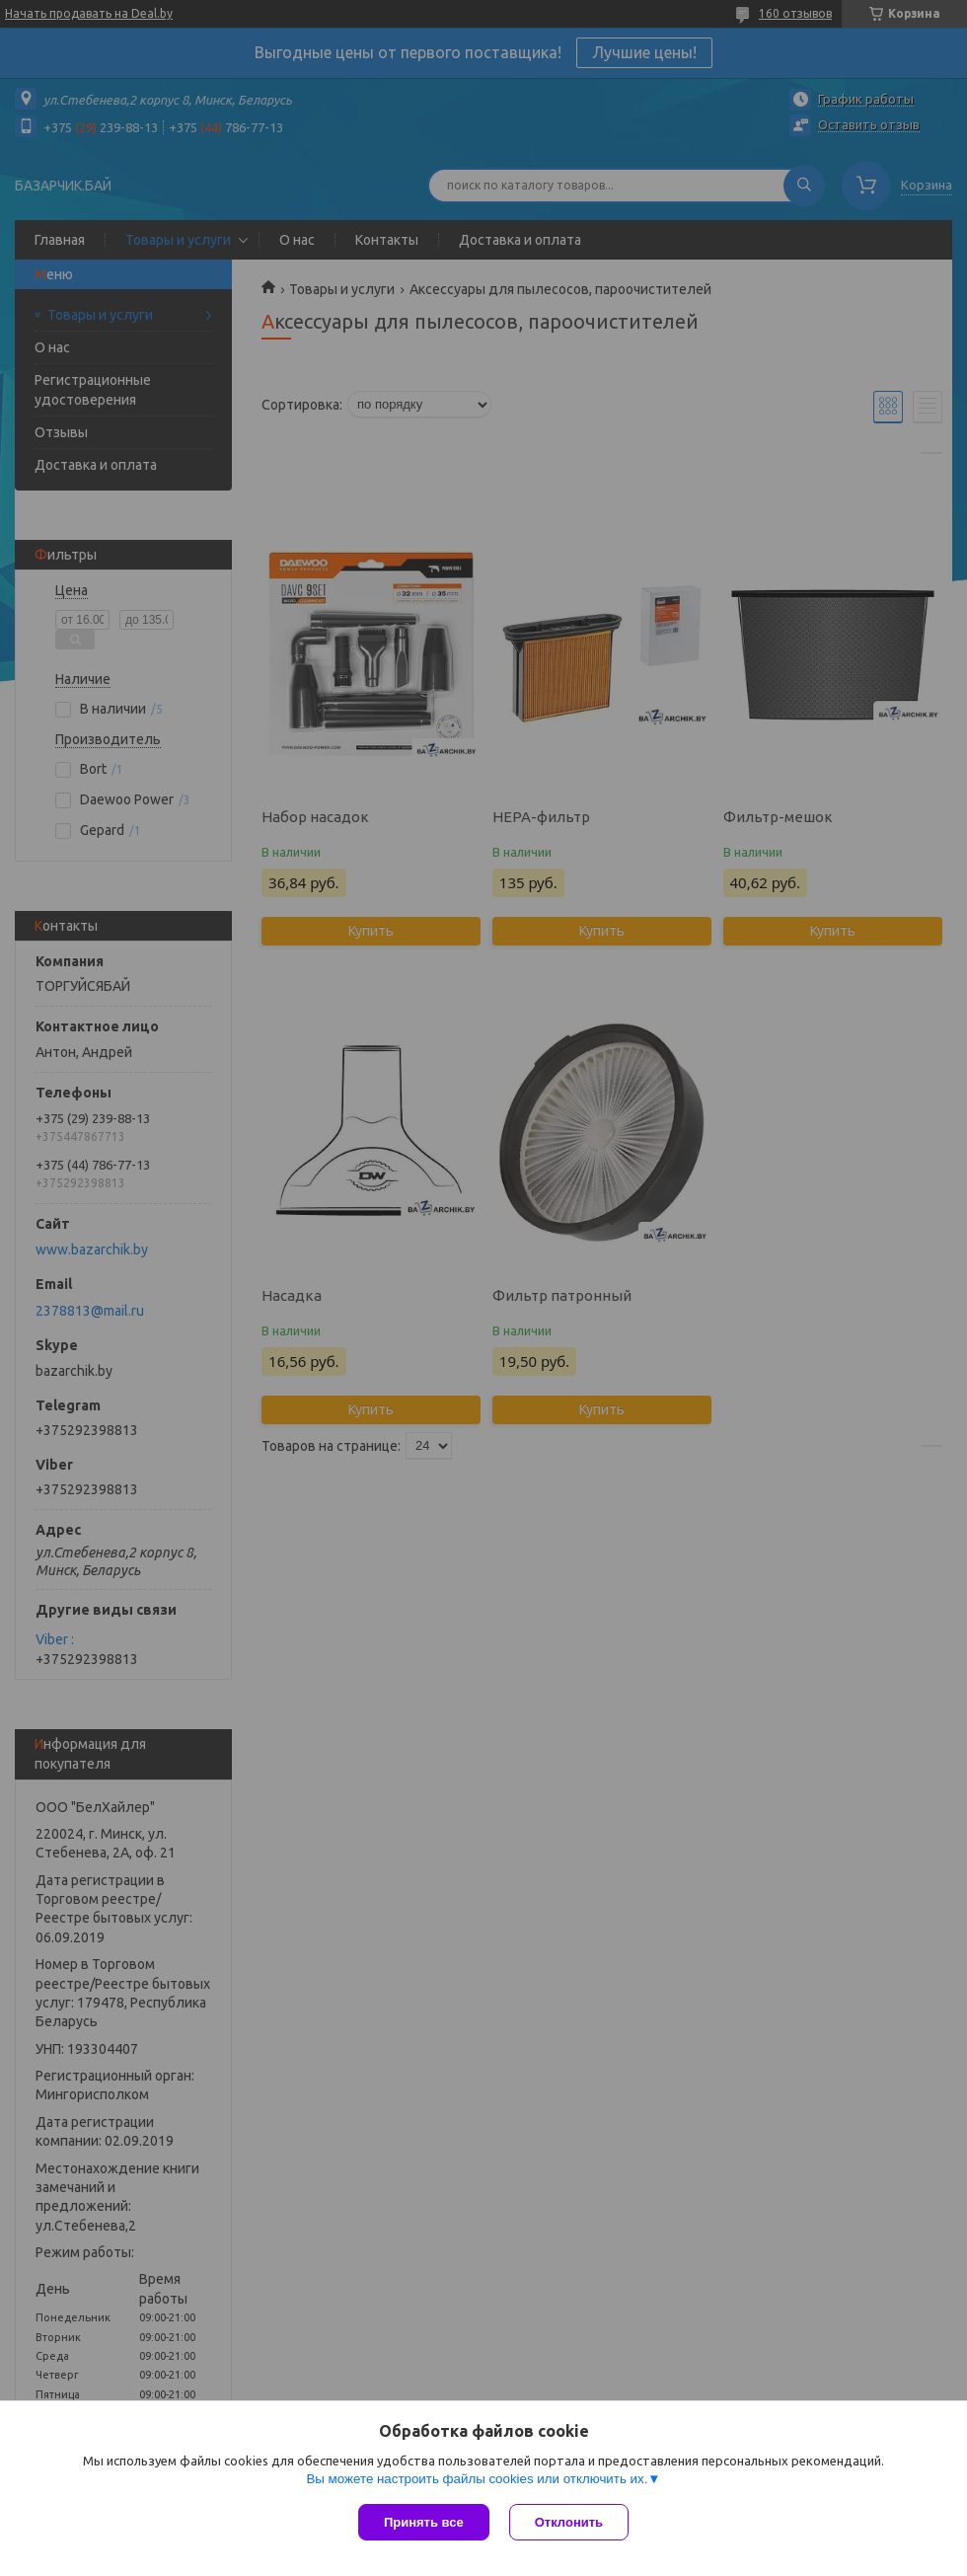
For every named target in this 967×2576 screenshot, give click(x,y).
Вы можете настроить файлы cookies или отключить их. (476, 2478)
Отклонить (569, 2522)
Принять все (424, 2522)
